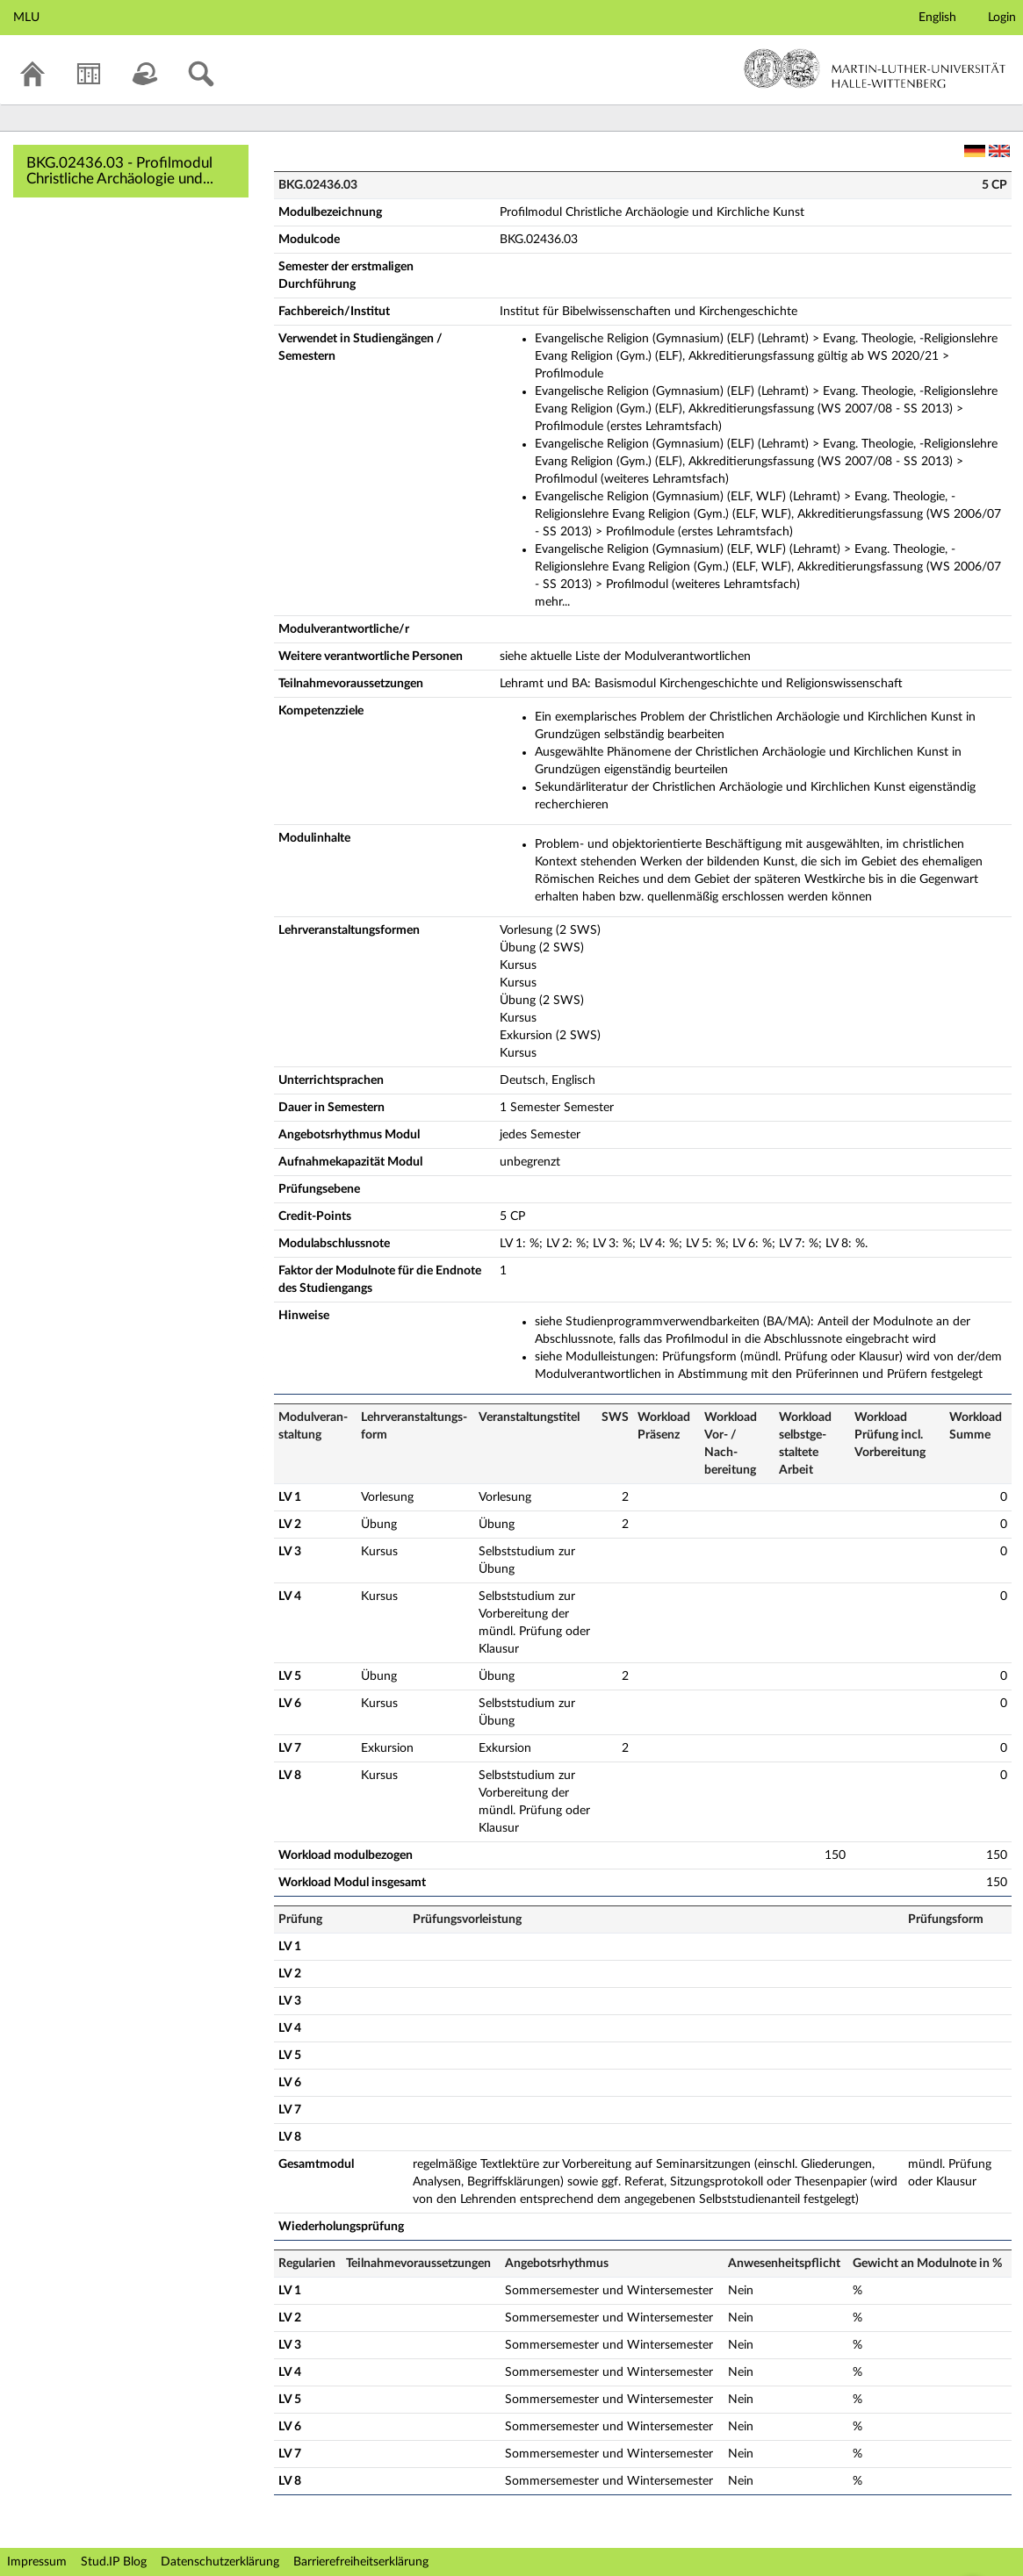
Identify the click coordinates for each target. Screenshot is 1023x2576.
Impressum (37, 2562)
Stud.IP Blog (114, 2562)
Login (1002, 17)
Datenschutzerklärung (220, 2562)
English (937, 17)
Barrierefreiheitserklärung (361, 2562)
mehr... (552, 602)
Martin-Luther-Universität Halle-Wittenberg (875, 68)
